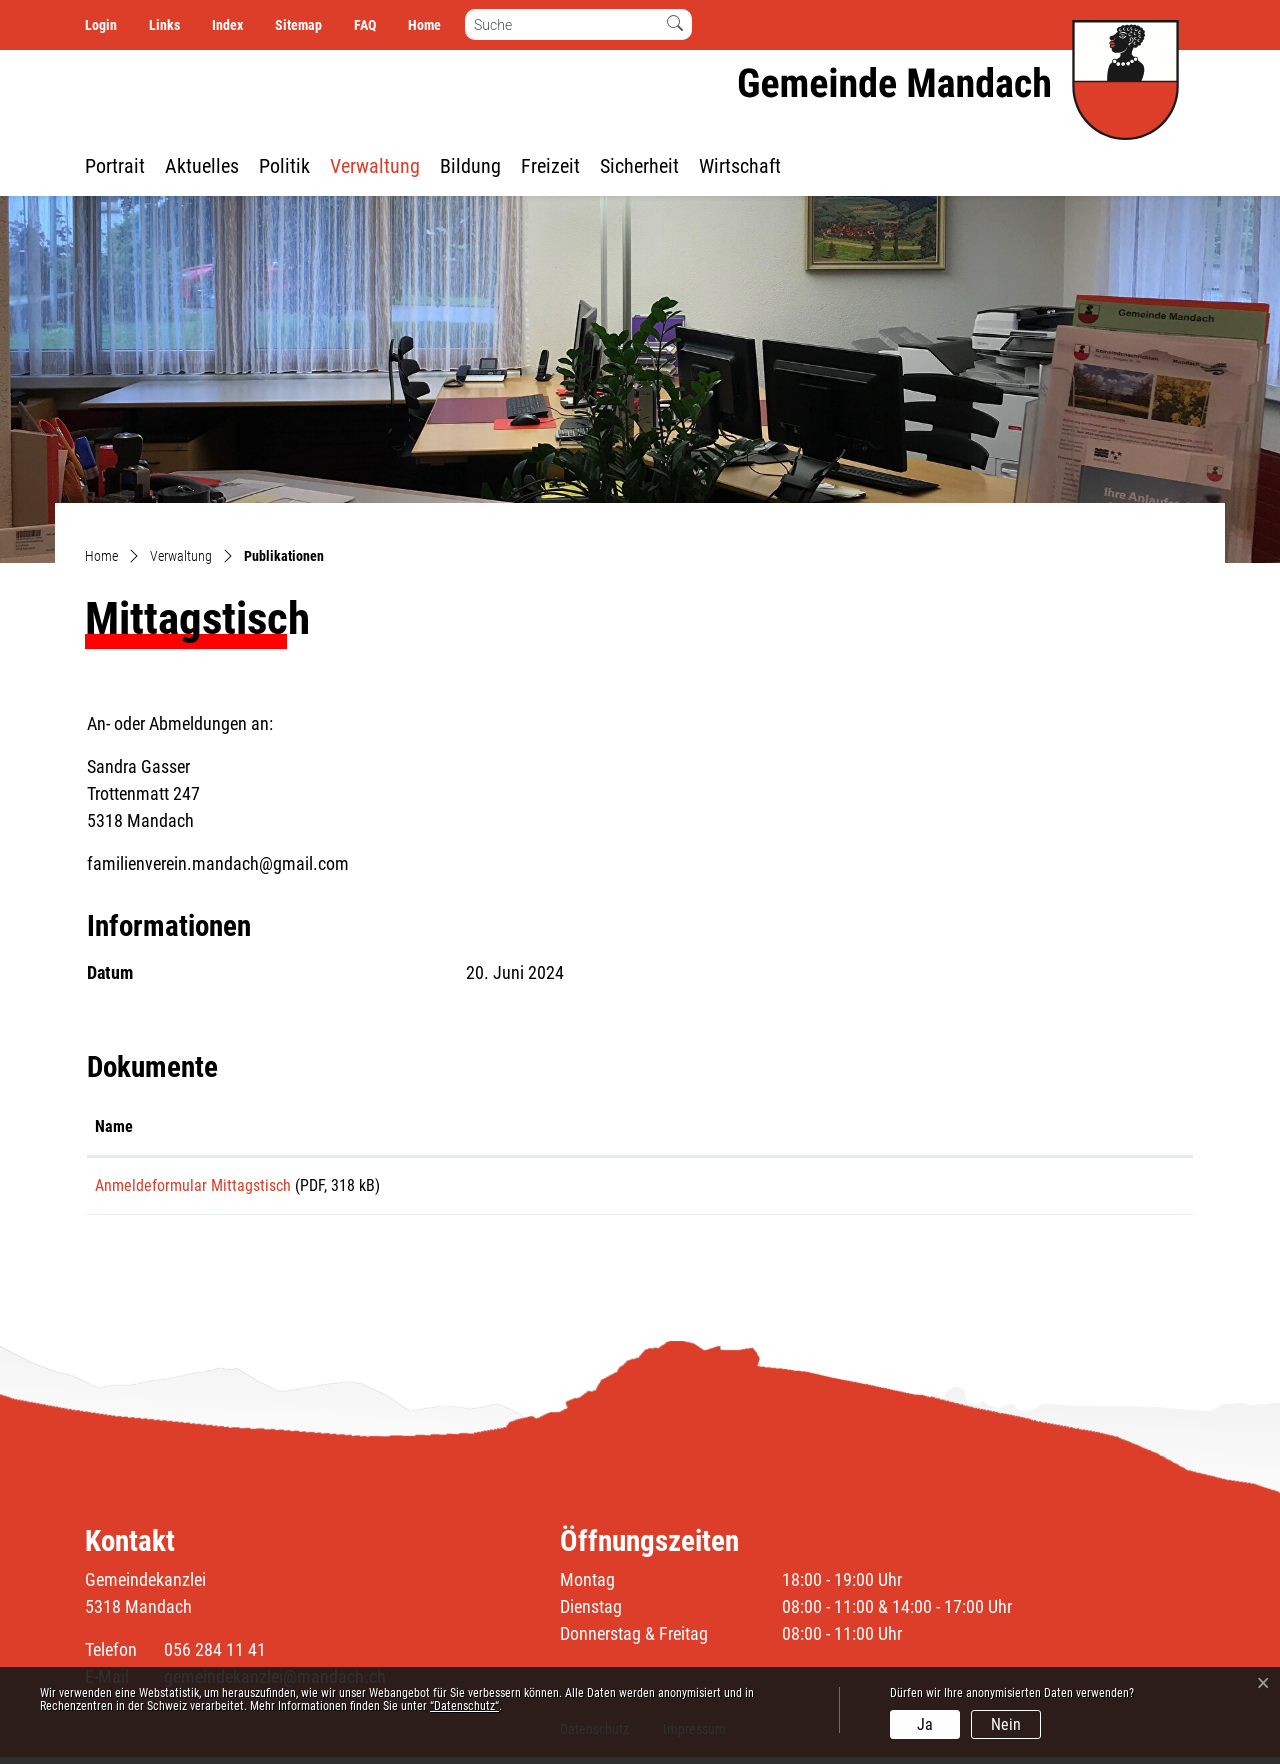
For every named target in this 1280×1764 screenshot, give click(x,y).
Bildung (470, 166)
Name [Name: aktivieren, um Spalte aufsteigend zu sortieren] (114, 1126)
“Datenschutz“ (464, 1706)
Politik (284, 166)
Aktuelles (202, 166)
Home (424, 25)
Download (1066, 1189)
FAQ (365, 25)
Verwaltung (375, 166)
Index (227, 25)
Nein (1006, 1724)
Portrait (115, 166)
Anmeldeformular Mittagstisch (193, 1185)
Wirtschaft (740, 166)
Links (164, 25)
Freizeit (550, 166)
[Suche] (562, 24)
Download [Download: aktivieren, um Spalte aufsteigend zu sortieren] (979, 1126)
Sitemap (298, 25)
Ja (925, 1724)
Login (101, 25)
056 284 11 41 (215, 1656)
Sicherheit (639, 166)
